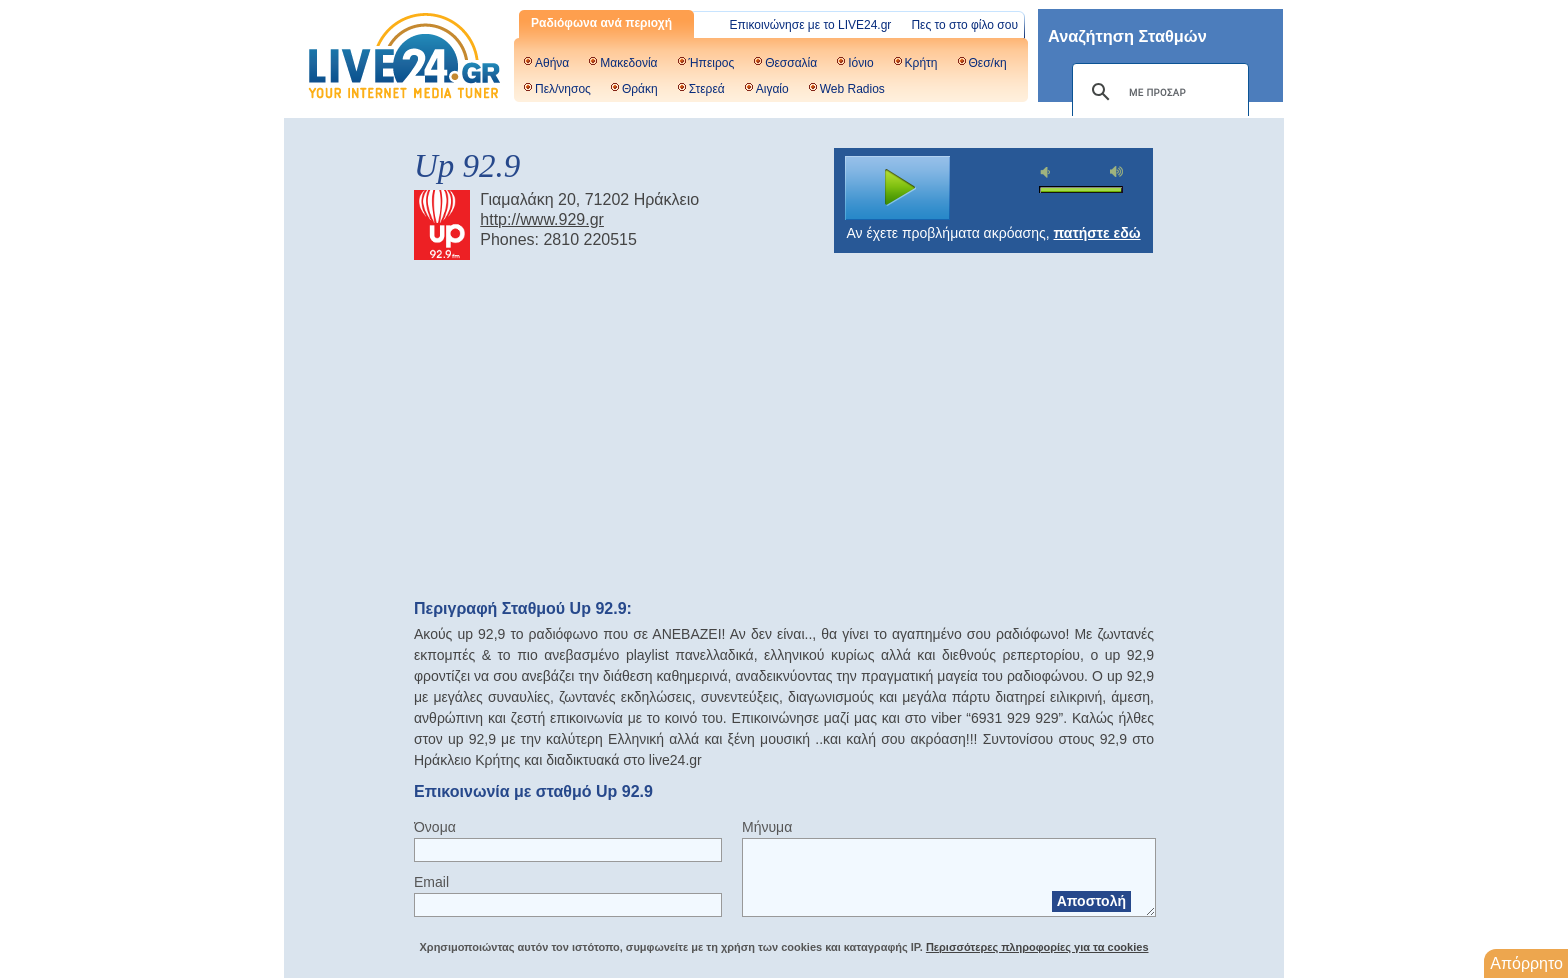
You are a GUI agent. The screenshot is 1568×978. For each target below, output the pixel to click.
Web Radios (852, 89)
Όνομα (435, 827)
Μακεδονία (628, 63)
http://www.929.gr (542, 219)
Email (431, 882)
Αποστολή (1091, 901)
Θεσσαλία (791, 63)
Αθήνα (552, 63)
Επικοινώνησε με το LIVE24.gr (811, 25)
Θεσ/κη (988, 63)
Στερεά (707, 89)
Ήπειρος (712, 63)
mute (1048, 172)
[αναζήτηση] (1157, 92)
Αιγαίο (772, 89)
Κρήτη (921, 63)
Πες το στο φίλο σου (964, 25)
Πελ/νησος (563, 89)
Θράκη (640, 89)
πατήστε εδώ (1097, 233)
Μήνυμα (767, 827)
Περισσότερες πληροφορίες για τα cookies (1037, 947)
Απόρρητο (1526, 963)
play (898, 188)
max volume (1117, 171)
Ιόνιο (860, 63)
